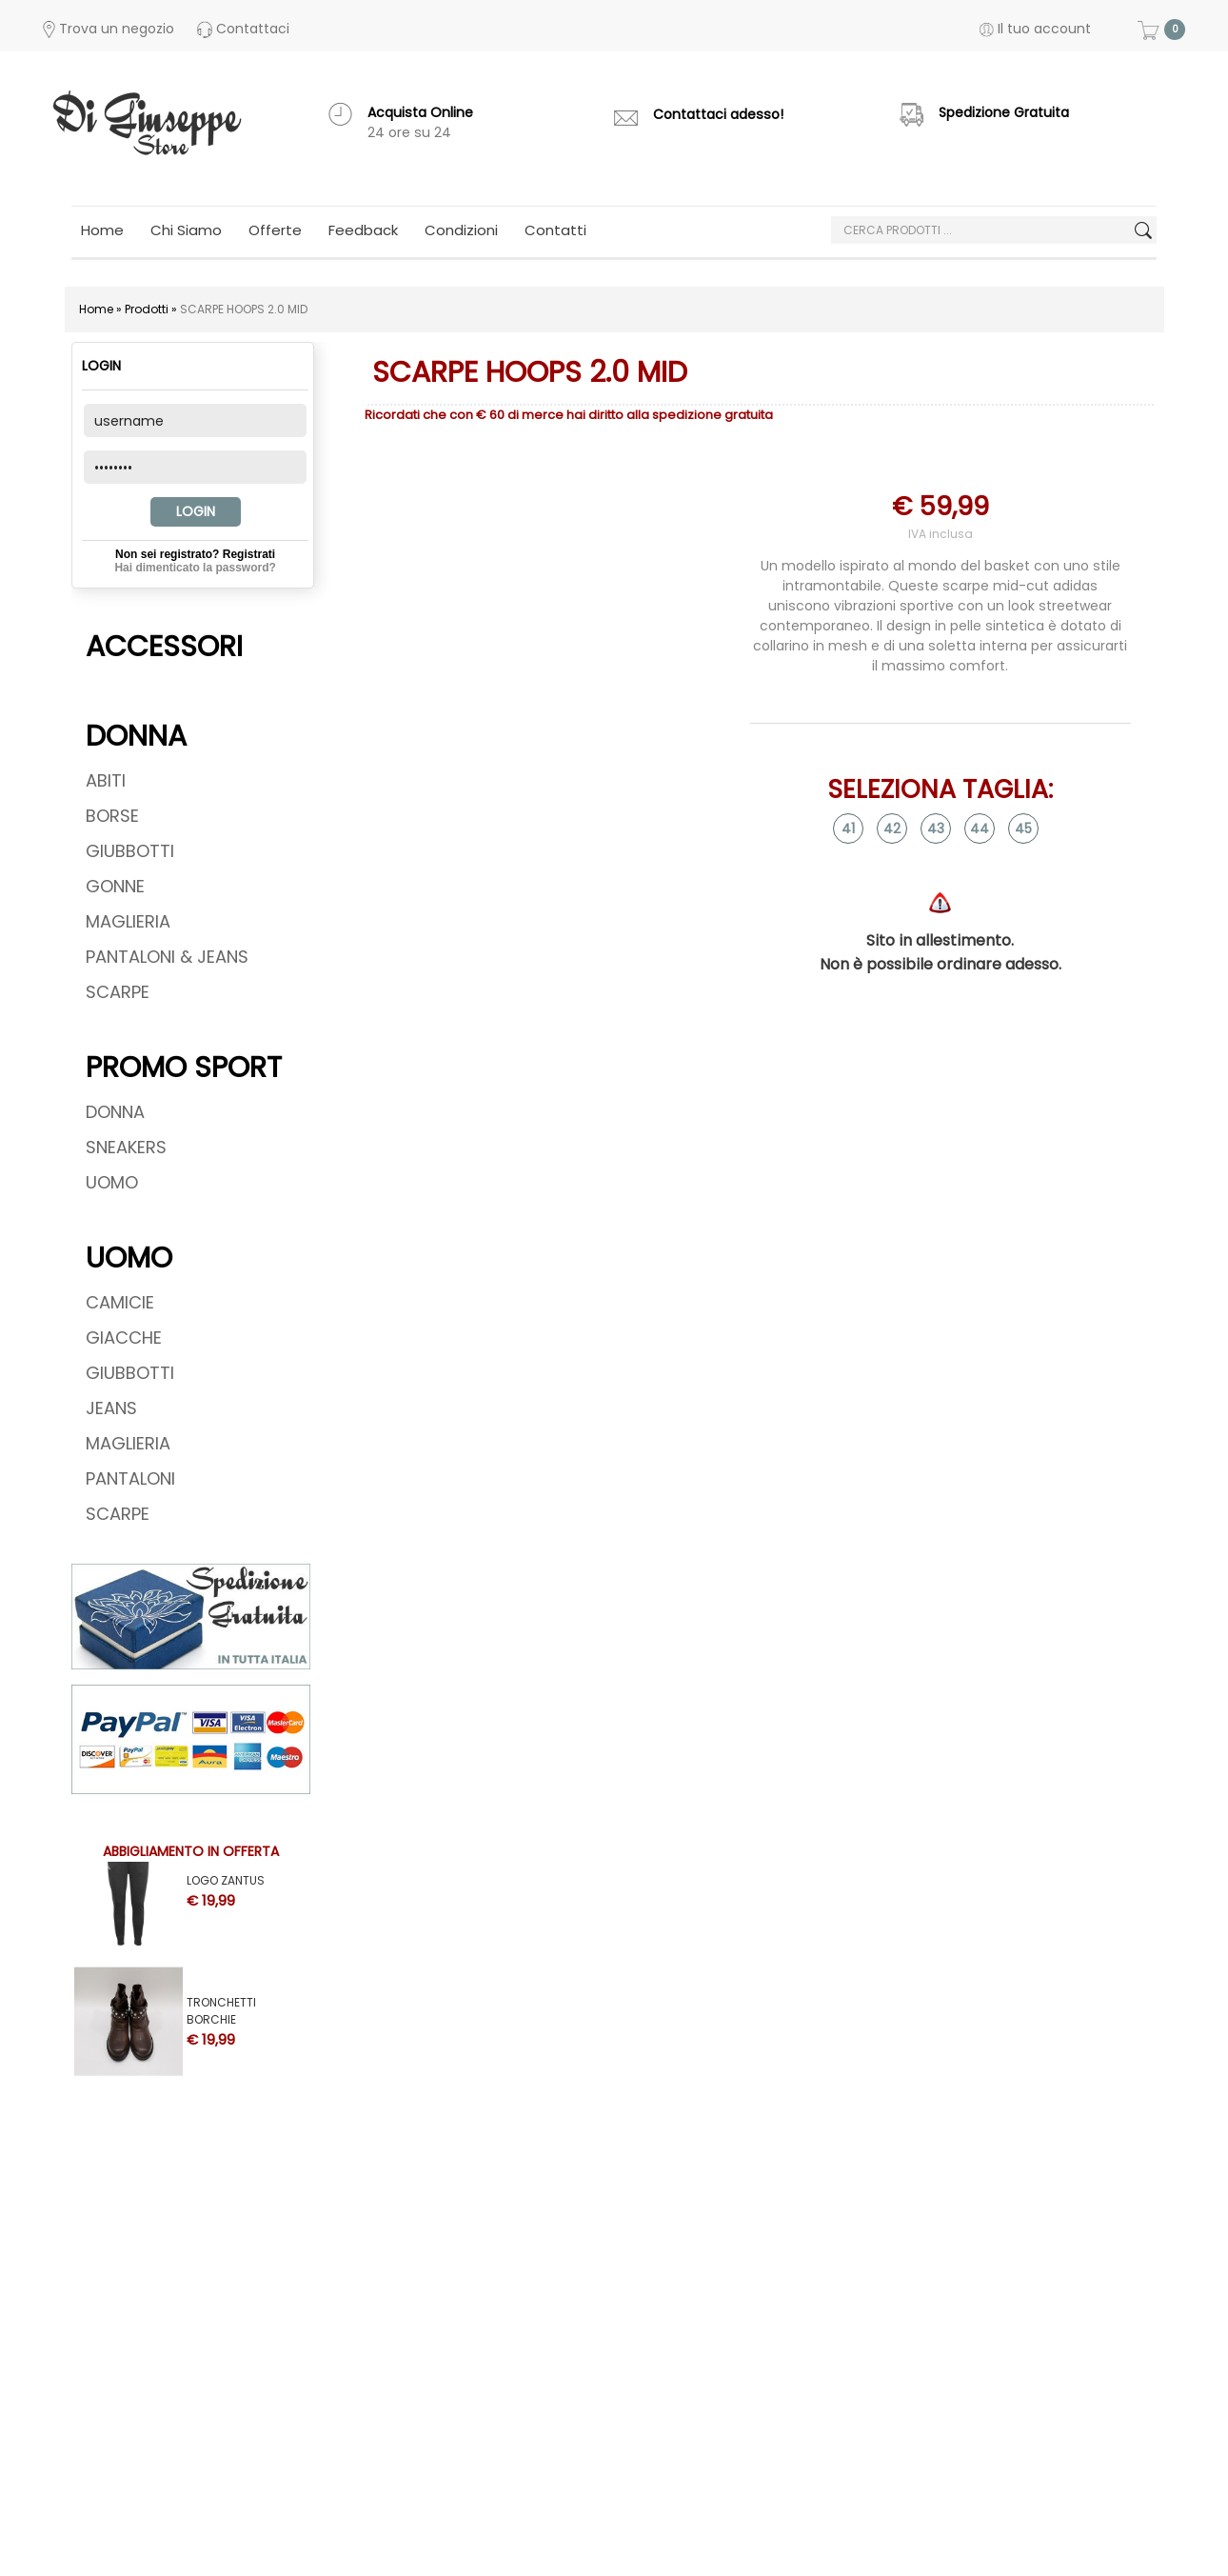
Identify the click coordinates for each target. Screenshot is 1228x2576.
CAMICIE (120, 1302)
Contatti (555, 230)
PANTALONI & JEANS (167, 956)
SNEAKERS (126, 1147)
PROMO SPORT (184, 1068)
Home (102, 230)
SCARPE (117, 992)
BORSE (112, 816)
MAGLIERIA (128, 921)
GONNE (115, 886)
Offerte (275, 230)
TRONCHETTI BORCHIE (221, 2005)
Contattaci (243, 28)
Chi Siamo (186, 230)
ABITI (106, 780)
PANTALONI (130, 1478)
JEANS (111, 1408)
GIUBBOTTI (130, 851)
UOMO (112, 1182)
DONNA (136, 736)
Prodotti (146, 309)
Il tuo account (1035, 28)
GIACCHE (124, 1337)
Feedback (363, 230)
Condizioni (461, 230)
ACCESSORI (164, 647)
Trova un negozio (108, 28)
